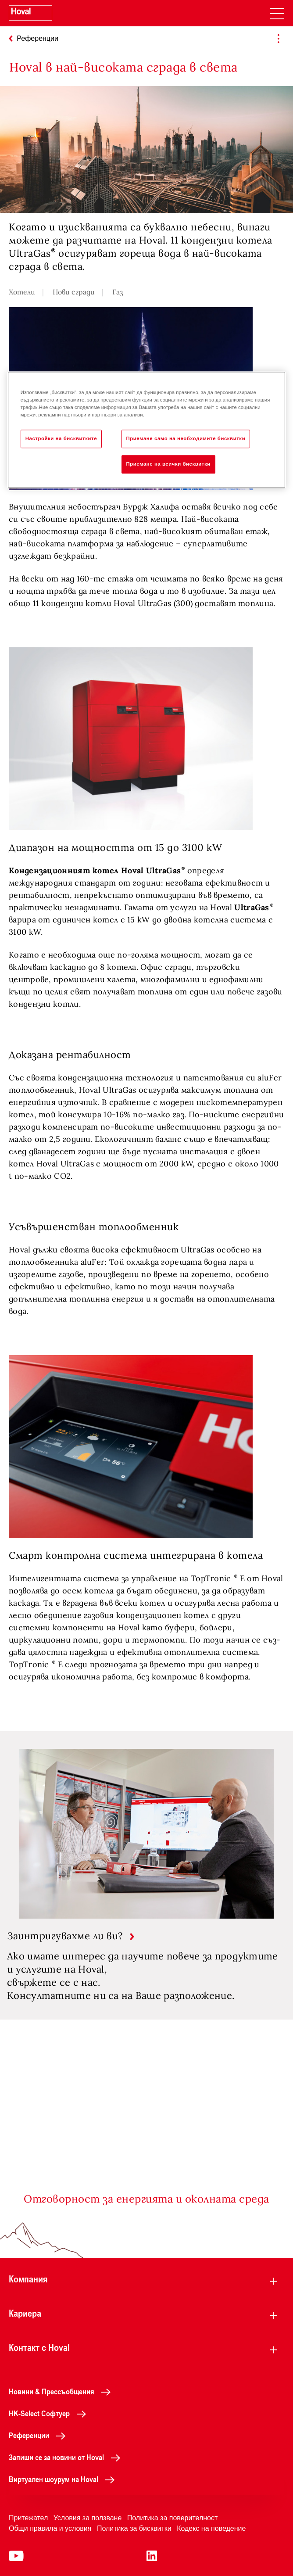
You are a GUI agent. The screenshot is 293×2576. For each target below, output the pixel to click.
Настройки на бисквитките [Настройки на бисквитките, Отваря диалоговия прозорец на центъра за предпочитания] (61, 438)
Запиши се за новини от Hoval (67, 2457)
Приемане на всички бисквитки (168, 463)
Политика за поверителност (172, 2518)
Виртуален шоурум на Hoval (64, 2479)
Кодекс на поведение (211, 2528)
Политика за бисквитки (134, 2528)
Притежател (28, 2518)
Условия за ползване (88, 2518)
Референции (39, 2435)
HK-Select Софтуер (50, 2413)
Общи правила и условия (50, 2528)
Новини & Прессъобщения (62, 2391)
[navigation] (277, 13)
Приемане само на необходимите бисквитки (186, 438)
